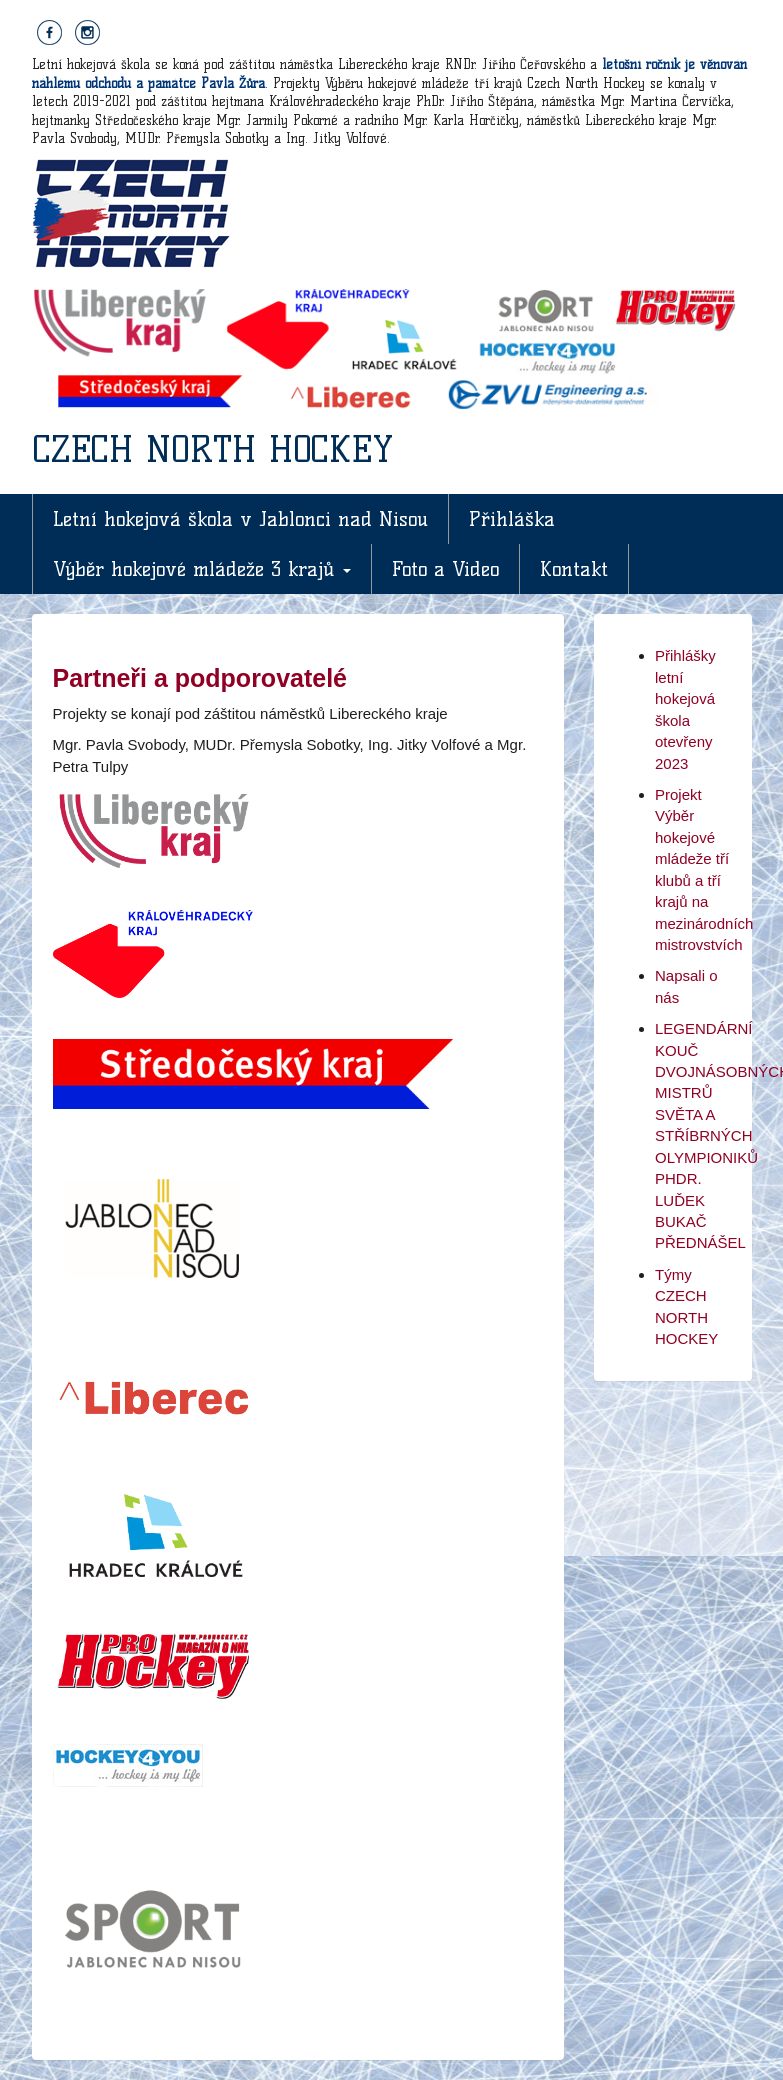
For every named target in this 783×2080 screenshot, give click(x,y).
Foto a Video (445, 569)
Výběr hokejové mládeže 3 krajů (202, 569)
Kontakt (574, 569)
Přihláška (512, 519)
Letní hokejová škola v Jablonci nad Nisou (240, 519)
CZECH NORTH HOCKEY (212, 449)
